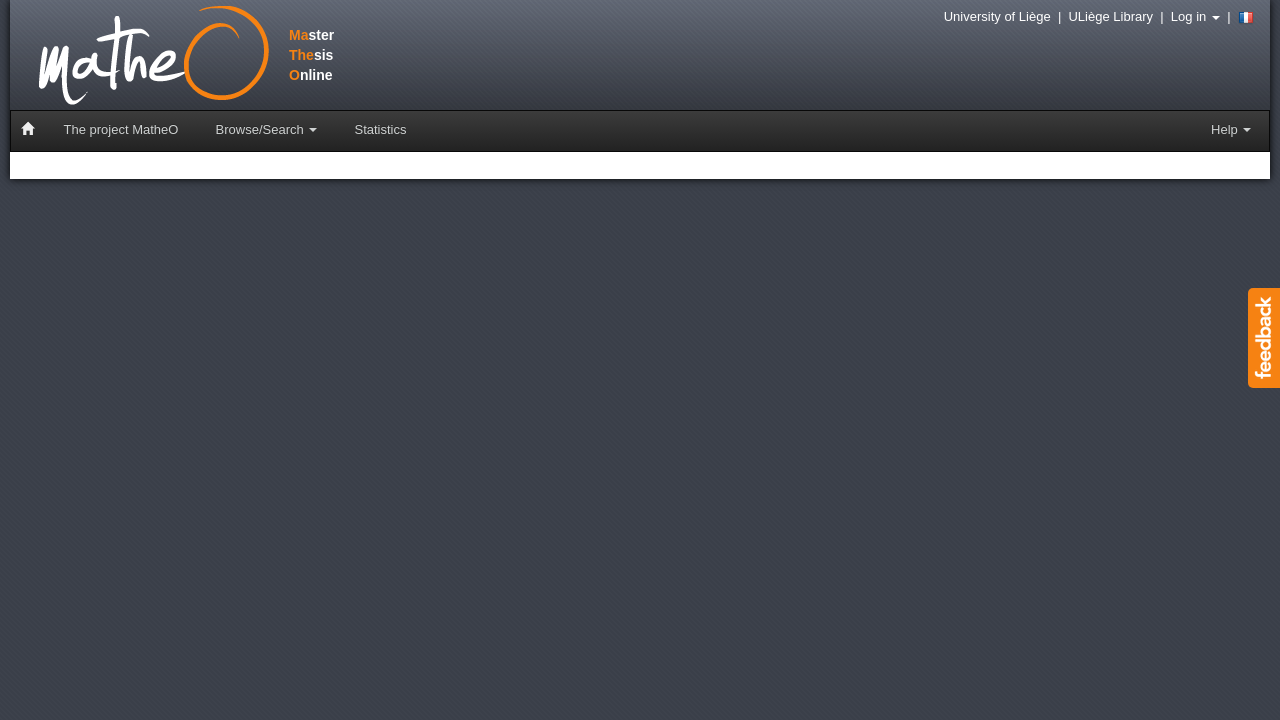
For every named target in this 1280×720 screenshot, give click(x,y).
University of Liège (997, 16)
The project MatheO (121, 129)
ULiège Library (1110, 16)
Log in (1195, 16)
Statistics (380, 129)
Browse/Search (267, 129)
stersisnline (164, 57)
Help (1231, 129)
